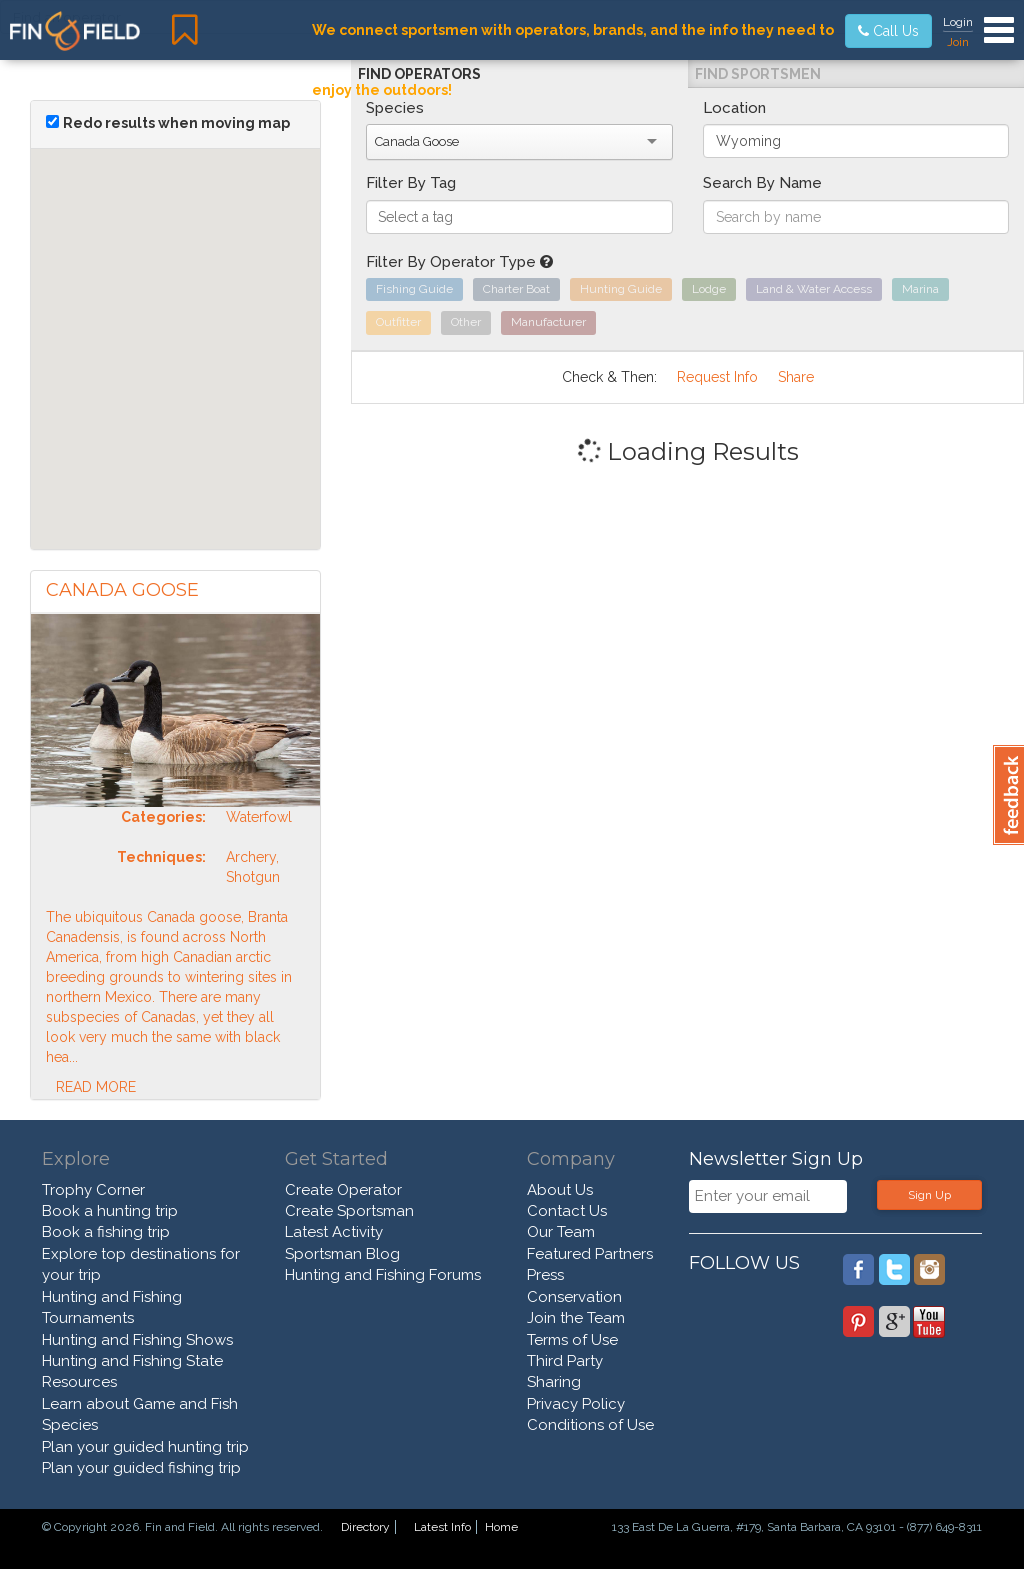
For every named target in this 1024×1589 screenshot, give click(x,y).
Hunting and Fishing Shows (137, 1340)
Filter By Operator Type (459, 262)
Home (501, 1527)
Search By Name (762, 183)
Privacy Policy (576, 1404)
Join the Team (576, 1318)
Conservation (574, 1297)
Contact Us (567, 1211)
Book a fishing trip (106, 1232)
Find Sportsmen (758, 74)
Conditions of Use (590, 1425)
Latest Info (442, 1527)
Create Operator (343, 1190)
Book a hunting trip (110, 1211)
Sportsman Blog (342, 1254)
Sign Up (929, 1195)
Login (958, 22)
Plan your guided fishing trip (141, 1468)
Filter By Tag (411, 183)
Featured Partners (590, 1254)
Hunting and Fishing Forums (383, 1275)
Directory (365, 1527)
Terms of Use (572, 1340)
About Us (560, 1190)
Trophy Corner (93, 1190)
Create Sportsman (349, 1211)
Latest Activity (334, 1232)
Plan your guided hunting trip (145, 1447)
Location (734, 108)
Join (958, 42)
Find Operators (419, 74)
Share (796, 377)
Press (545, 1275)
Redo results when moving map (176, 123)
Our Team (561, 1232)
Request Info (717, 377)
